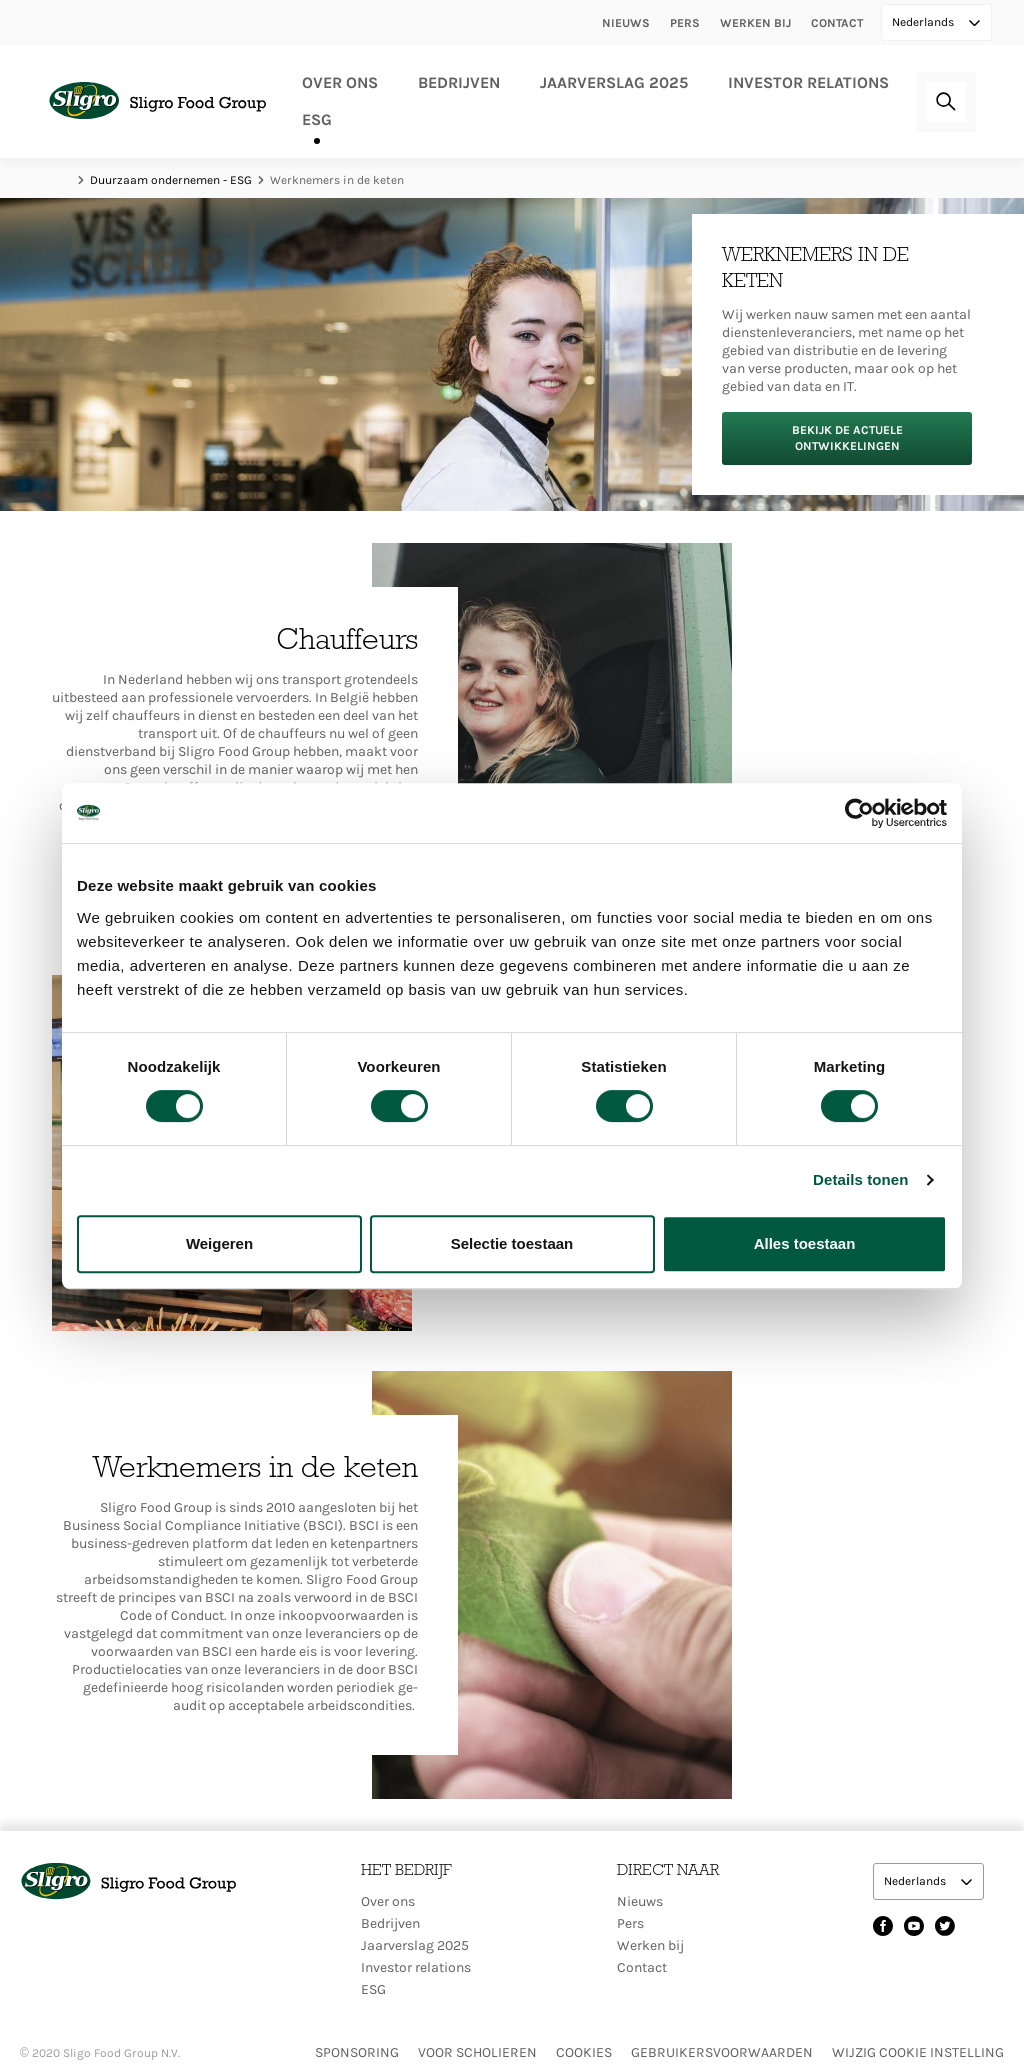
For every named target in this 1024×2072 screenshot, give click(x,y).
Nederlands (924, 22)
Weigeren (219, 1243)
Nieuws (626, 23)
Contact (837, 23)
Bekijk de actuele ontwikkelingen (847, 437)
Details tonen (860, 1179)
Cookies (584, 2052)
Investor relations (808, 82)
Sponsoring (357, 2052)
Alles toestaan (805, 1243)
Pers (685, 23)
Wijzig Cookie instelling (918, 2052)
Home (62, 180)
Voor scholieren (477, 2052)
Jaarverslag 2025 (614, 82)
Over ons (340, 82)
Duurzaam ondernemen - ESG (171, 180)
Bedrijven (459, 82)
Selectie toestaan (512, 1243)
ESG (317, 119)
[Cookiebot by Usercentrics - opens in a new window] (859, 813)
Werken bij (755, 23)
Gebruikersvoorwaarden (722, 2052)
